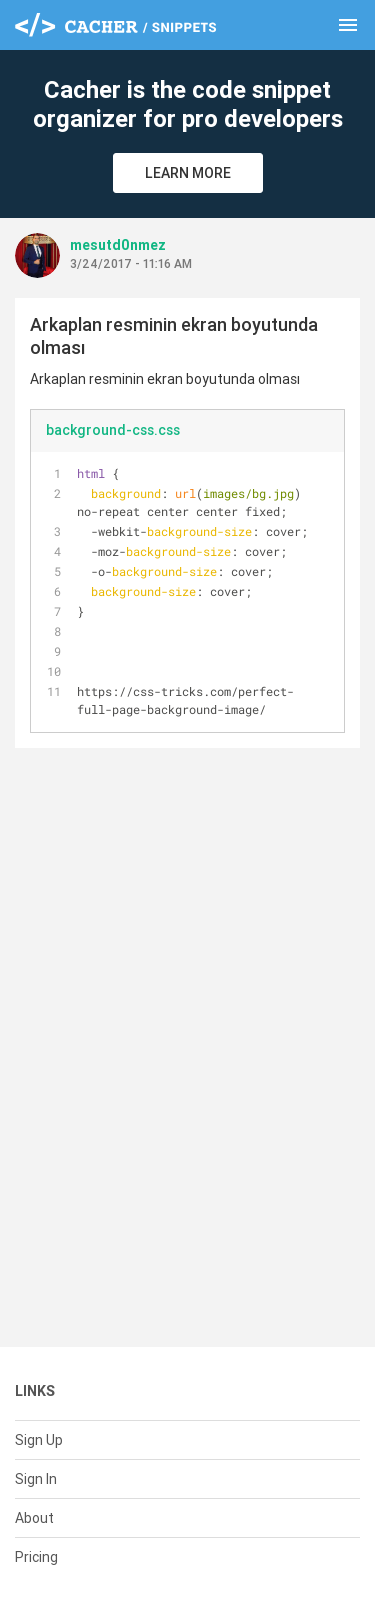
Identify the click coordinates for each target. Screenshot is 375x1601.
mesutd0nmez (118, 245)
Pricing (36, 1557)
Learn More (188, 173)
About (34, 1518)
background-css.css (113, 430)
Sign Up (39, 1440)
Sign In (36, 1479)
